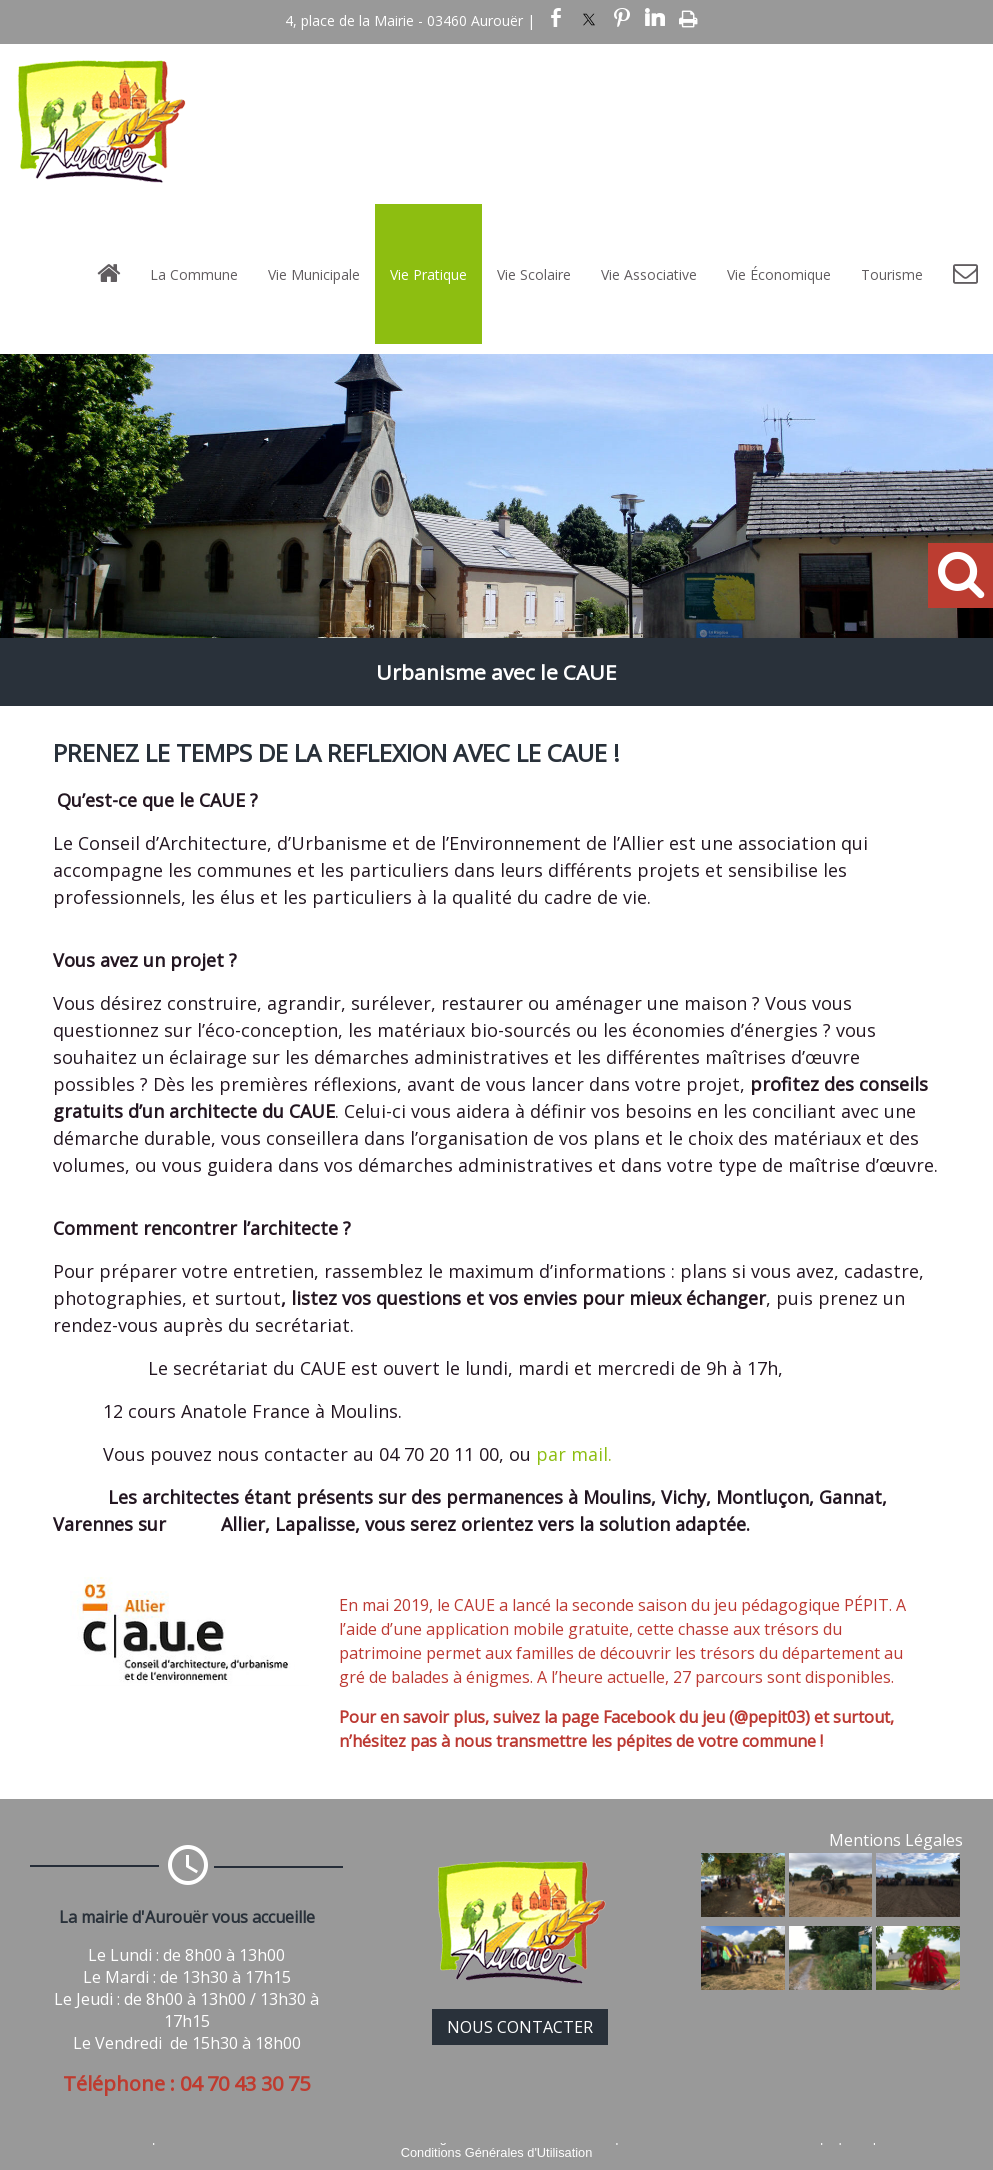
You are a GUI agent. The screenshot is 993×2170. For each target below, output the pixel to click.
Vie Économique (779, 274)
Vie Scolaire (534, 274)
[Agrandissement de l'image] (742, 1911)
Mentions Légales (896, 1840)
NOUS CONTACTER (520, 2027)
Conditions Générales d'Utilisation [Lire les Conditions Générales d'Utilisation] (497, 2152)
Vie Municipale (314, 274)
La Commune (194, 274)
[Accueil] (108, 274)
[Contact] (965, 274)
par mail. (574, 1454)
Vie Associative (649, 274)
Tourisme (892, 274)
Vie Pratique (428, 274)
